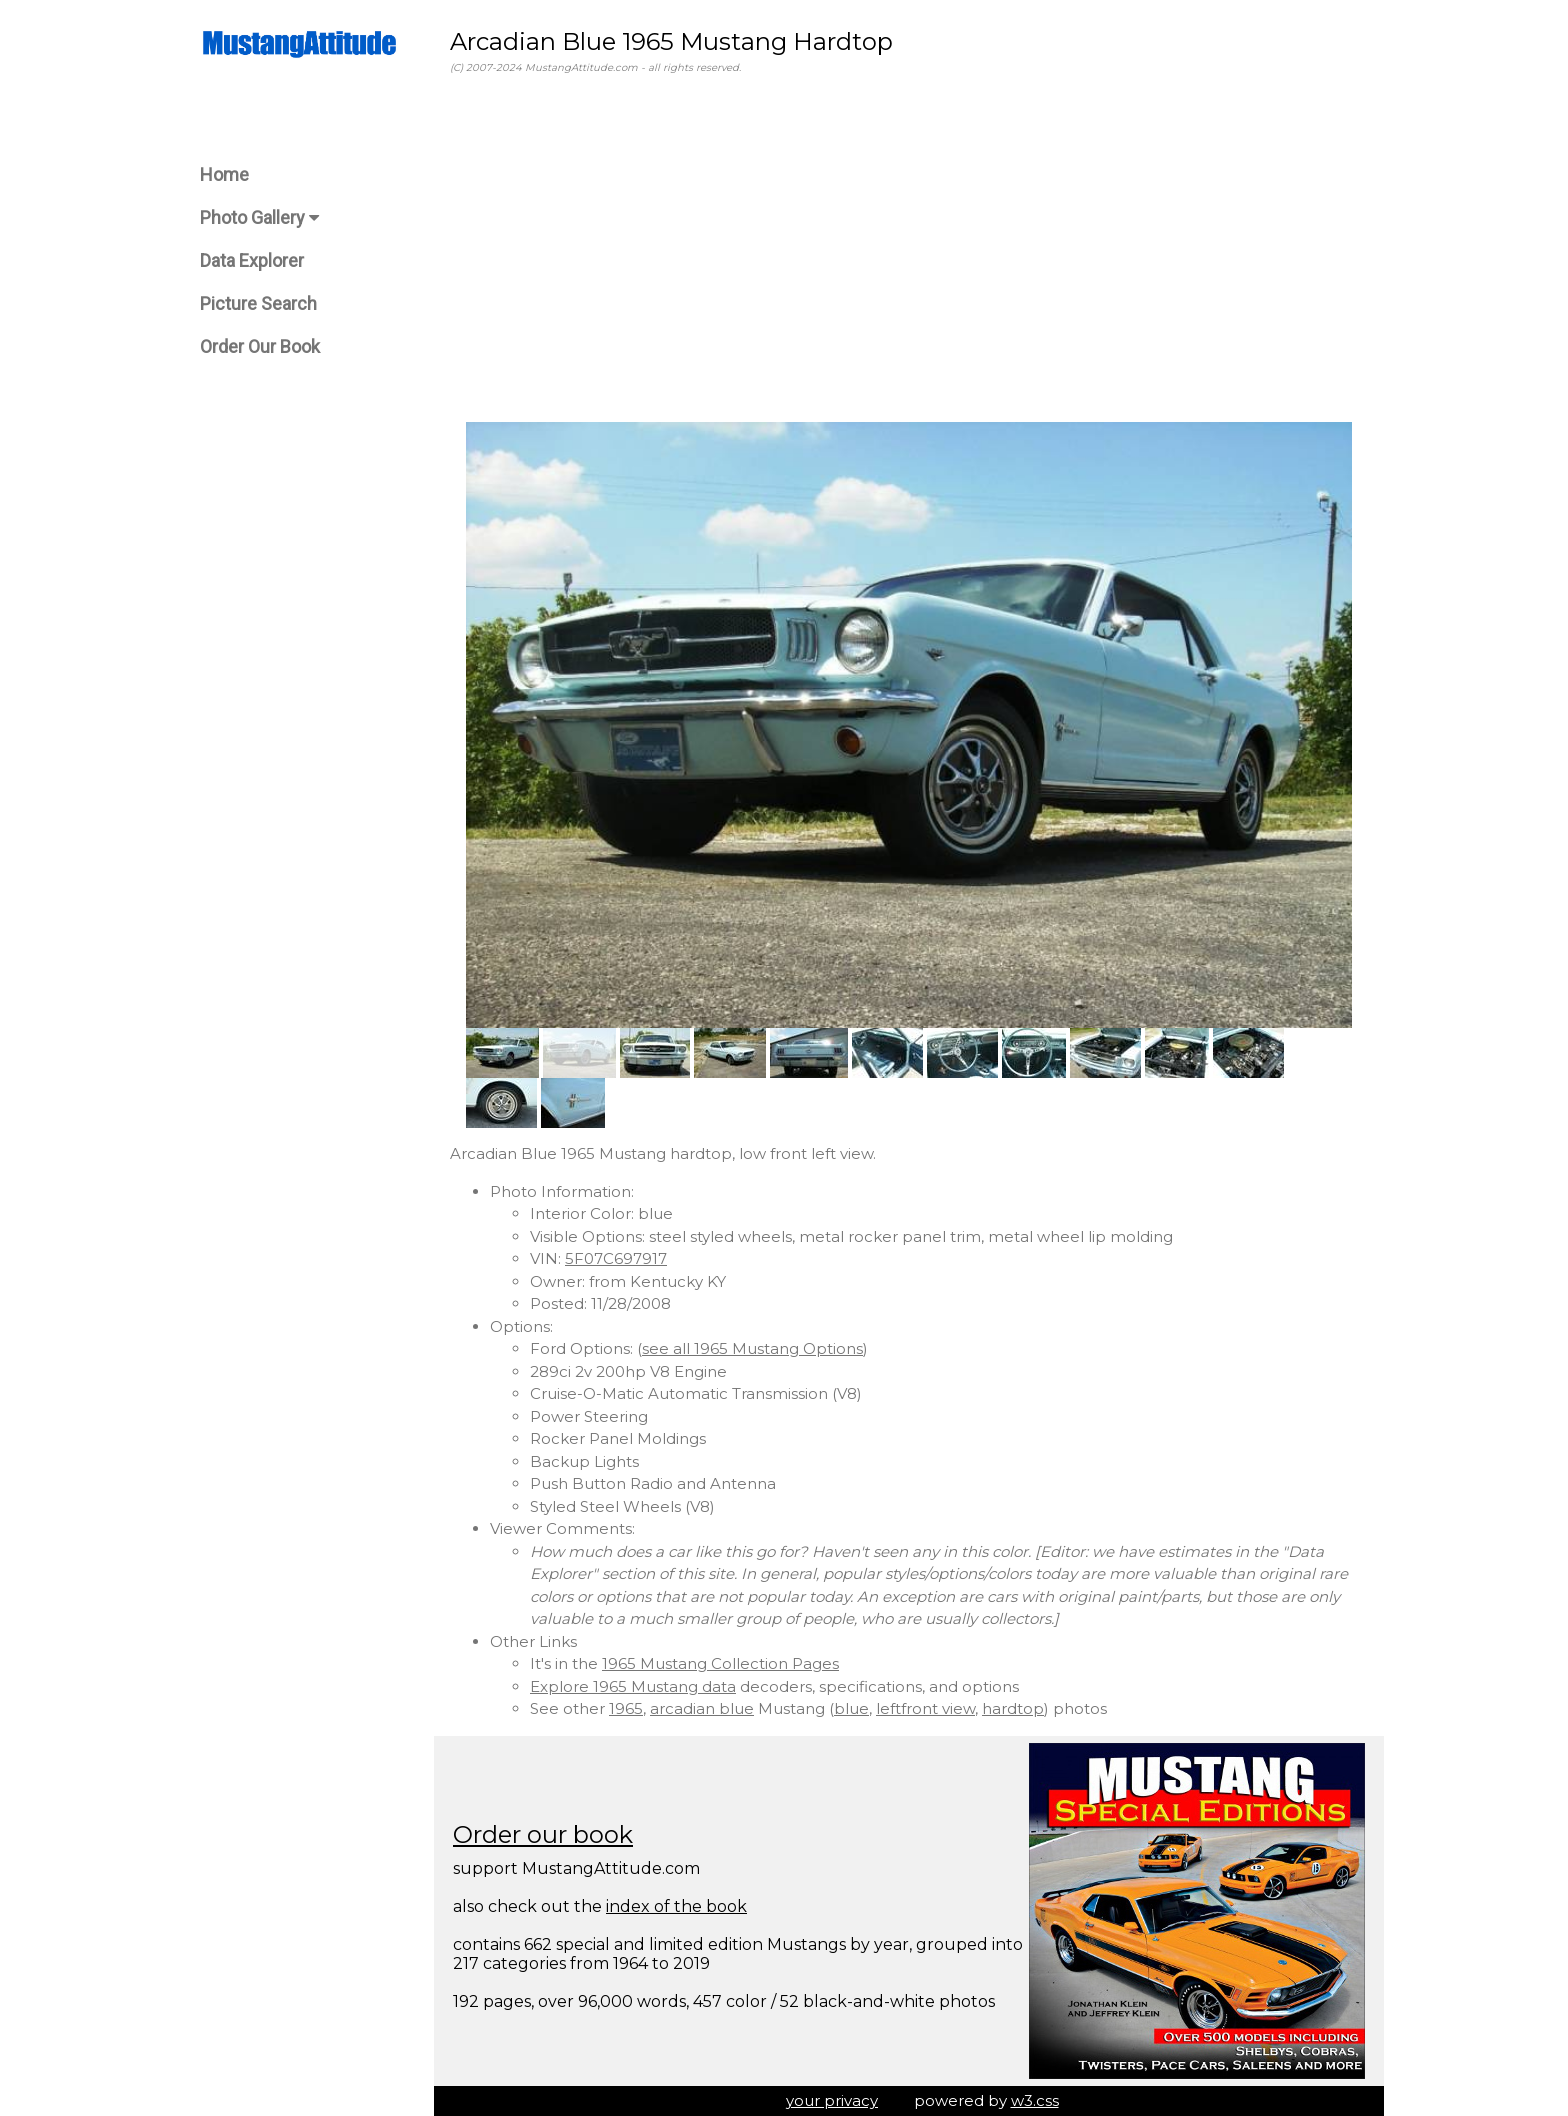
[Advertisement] (909, 249)
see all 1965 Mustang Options (752, 1348)
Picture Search (258, 303)
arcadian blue (702, 1708)
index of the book (676, 1906)
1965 (626, 1708)
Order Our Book (260, 346)
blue (851, 1708)
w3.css (1035, 2100)
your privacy (832, 2100)
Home (224, 174)
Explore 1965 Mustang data (633, 1686)
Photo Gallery (259, 217)
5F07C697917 (616, 1258)
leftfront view (925, 1708)
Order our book (543, 1834)
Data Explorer (252, 260)
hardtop (1013, 1708)
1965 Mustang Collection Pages (720, 1663)
